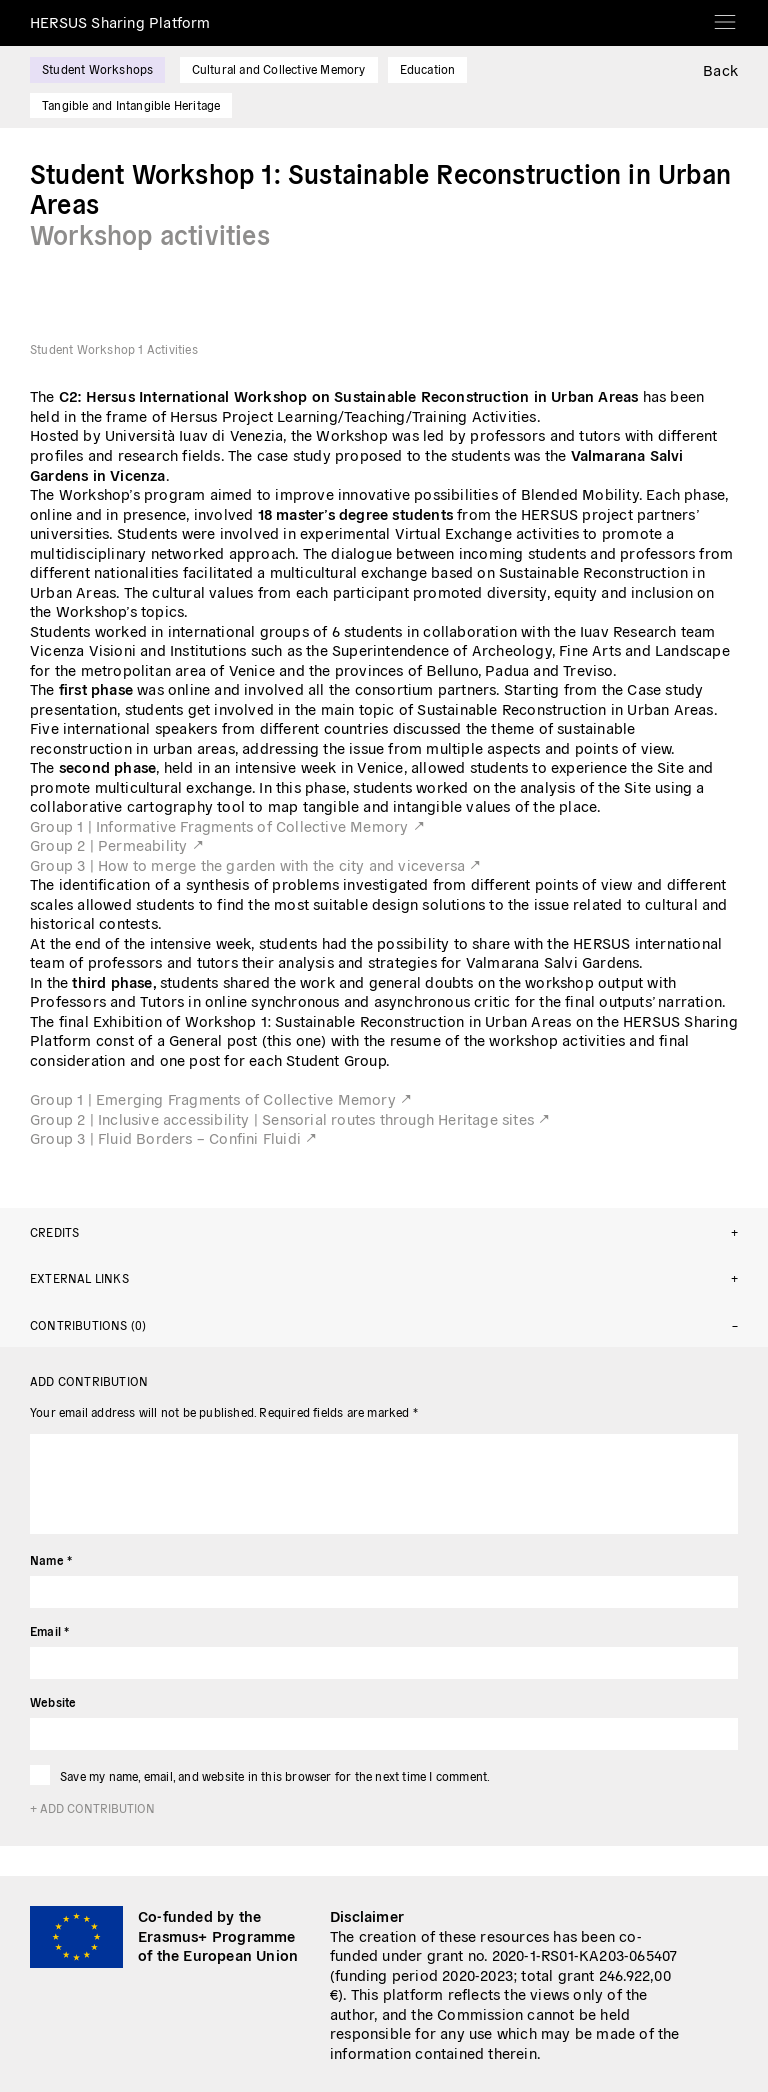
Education (428, 68)
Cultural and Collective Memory (279, 68)
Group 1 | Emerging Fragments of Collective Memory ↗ (221, 1098)
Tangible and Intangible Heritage (131, 104)
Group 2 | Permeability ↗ (117, 844)
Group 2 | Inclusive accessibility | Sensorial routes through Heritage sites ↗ (290, 1118)
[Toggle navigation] (725, 15)
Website (53, 1701)
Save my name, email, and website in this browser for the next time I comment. (275, 1775)
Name (51, 1559)
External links (79, 1277)
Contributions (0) (88, 1324)
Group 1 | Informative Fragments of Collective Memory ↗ (227, 825)
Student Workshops (97, 68)
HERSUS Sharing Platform (120, 21)
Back (720, 69)
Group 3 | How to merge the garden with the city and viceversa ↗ (256, 864)
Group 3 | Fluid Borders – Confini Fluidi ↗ (173, 1137)
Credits (54, 1231)
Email (49, 1630)
